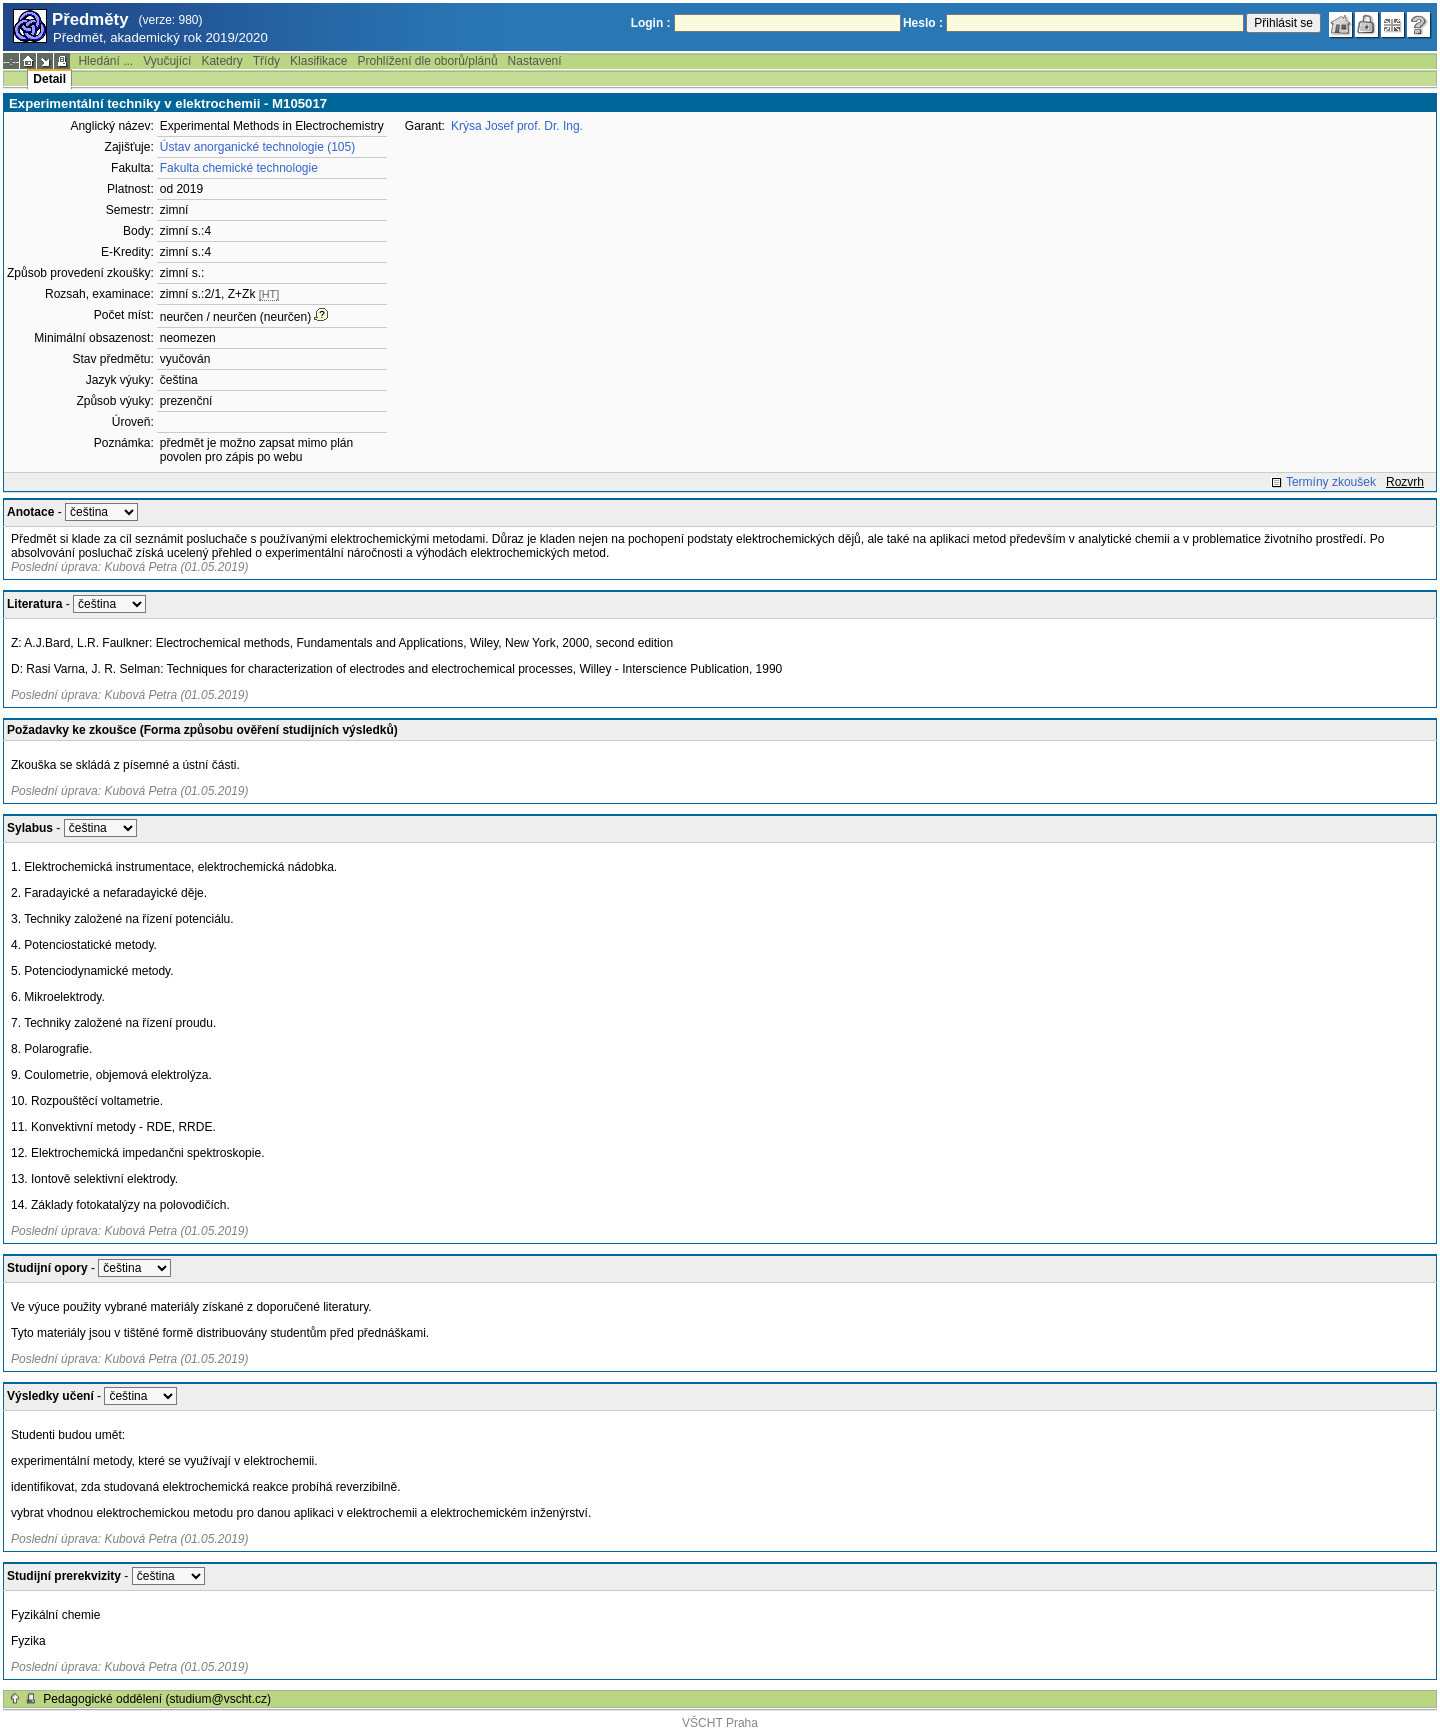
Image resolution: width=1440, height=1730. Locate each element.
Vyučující (167, 61)
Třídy (266, 61)
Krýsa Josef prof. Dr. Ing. (517, 126)
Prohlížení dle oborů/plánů (427, 61)
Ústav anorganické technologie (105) (257, 147)
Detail (49, 79)
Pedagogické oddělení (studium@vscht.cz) (157, 1699)
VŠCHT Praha (720, 1723)
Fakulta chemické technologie (239, 168)
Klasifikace (318, 61)
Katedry (221, 61)
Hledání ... (105, 61)
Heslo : (923, 23)
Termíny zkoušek (1331, 482)
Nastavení (535, 61)
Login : (651, 23)
